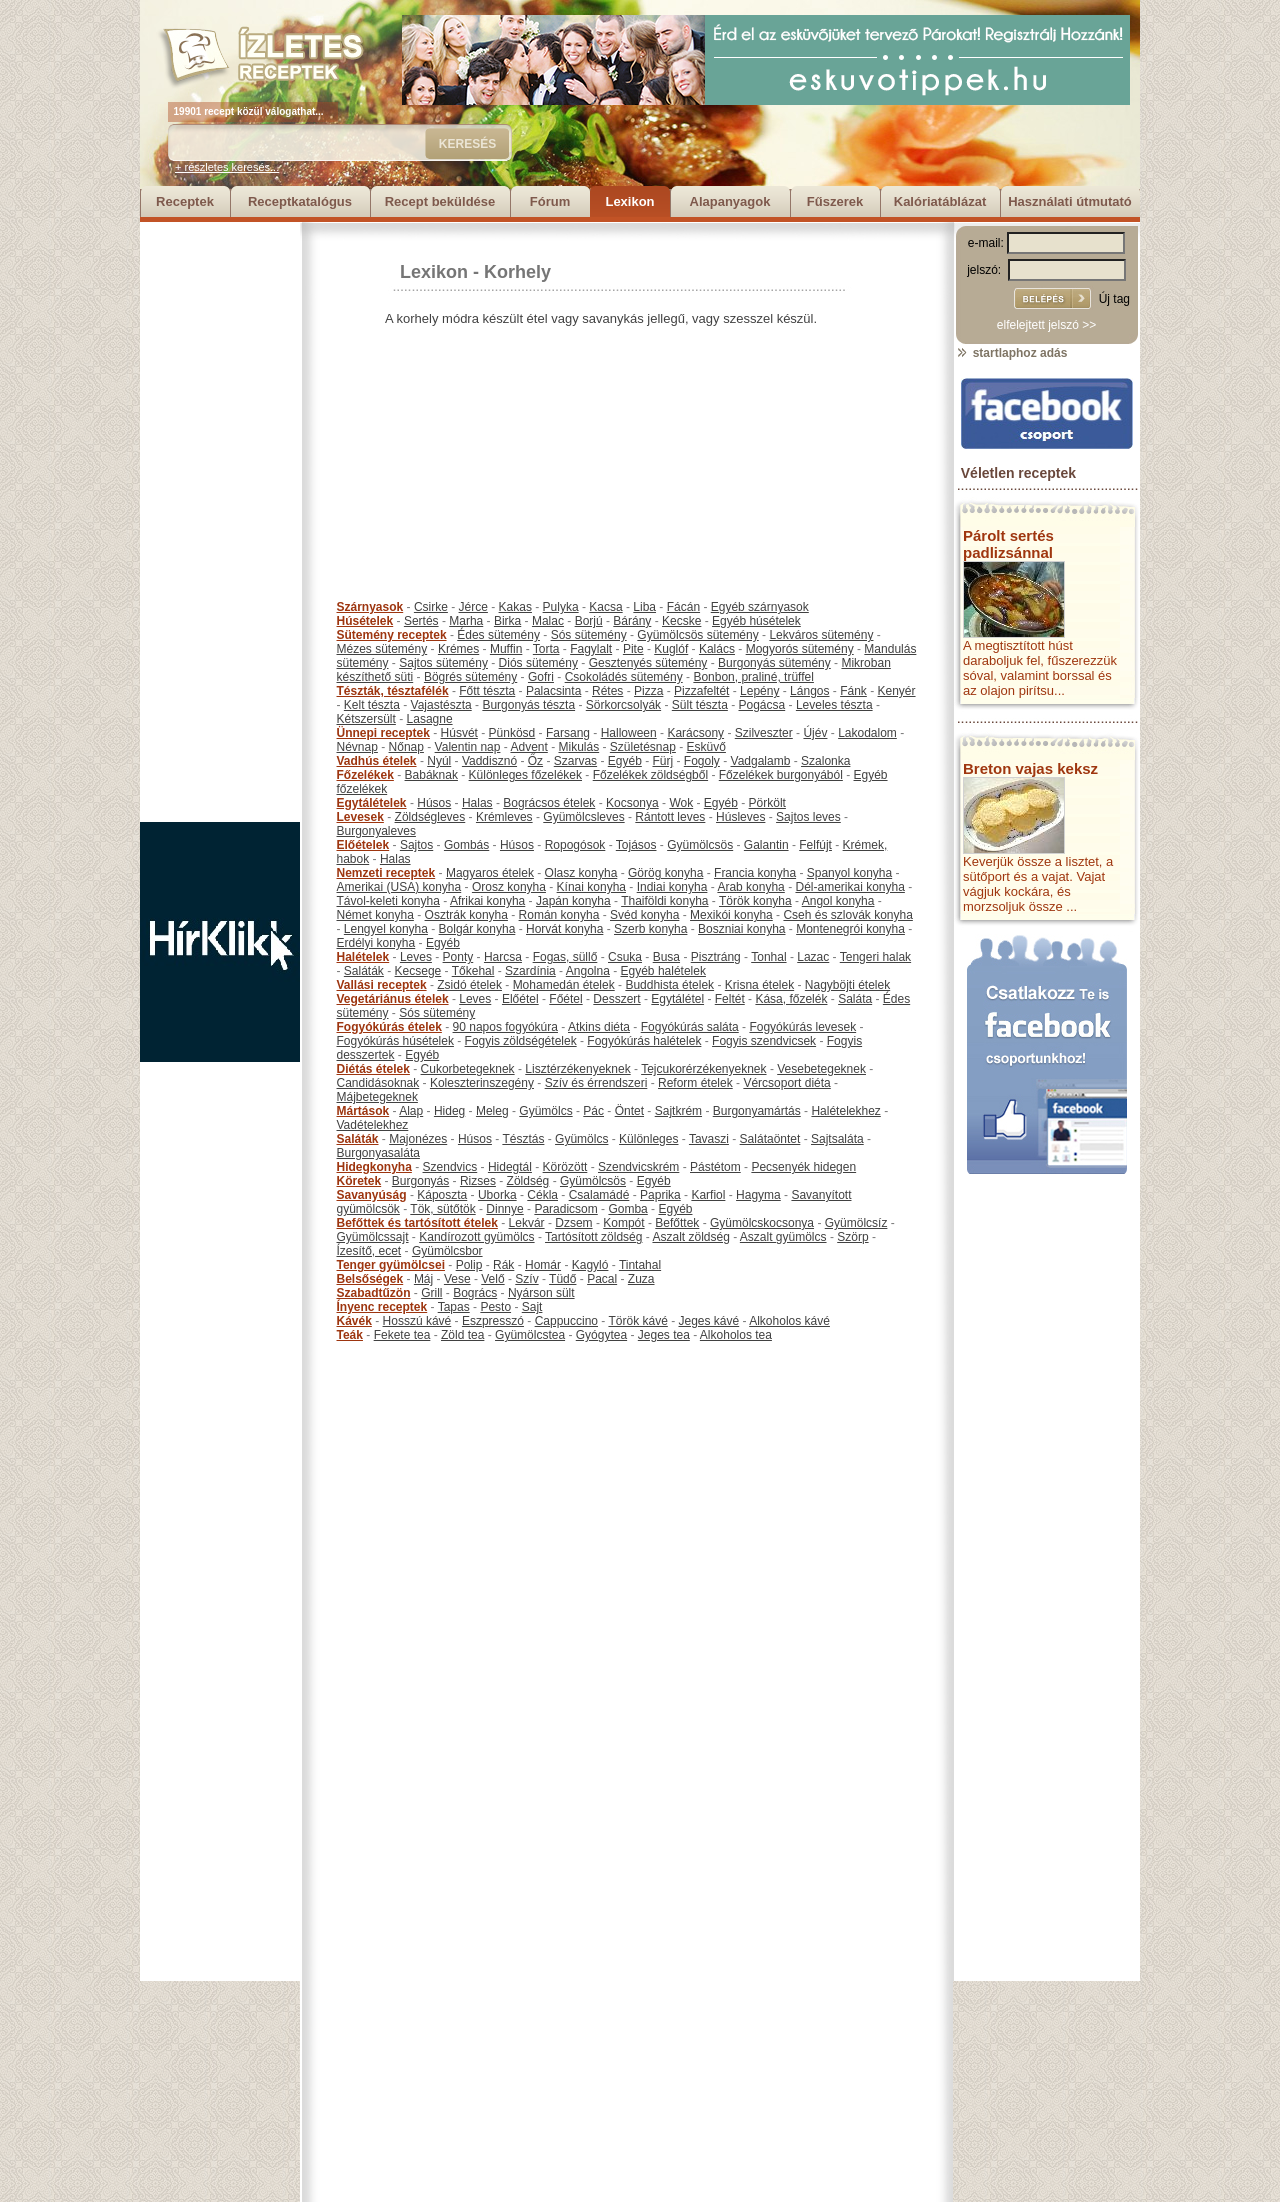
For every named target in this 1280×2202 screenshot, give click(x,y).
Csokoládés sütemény (624, 677)
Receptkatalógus (300, 201)
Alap (411, 1111)
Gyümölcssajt (373, 1237)
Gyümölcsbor (447, 1251)
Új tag (1114, 299)
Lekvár (527, 1223)
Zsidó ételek (469, 985)
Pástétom (715, 1167)
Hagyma (758, 1195)
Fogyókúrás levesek (802, 1027)
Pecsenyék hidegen (803, 1167)
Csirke (431, 607)
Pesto (495, 1307)
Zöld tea (462, 1335)
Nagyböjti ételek (847, 985)
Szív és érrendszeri (596, 1083)
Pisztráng (716, 957)
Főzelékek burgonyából (781, 775)
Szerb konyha (650, 929)
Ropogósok (575, 845)
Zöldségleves (430, 817)
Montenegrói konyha (850, 929)
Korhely (517, 272)
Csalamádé (599, 1195)
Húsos (434, 803)
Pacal (602, 1279)
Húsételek (365, 621)
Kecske (681, 621)
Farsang (568, 733)
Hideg (449, 1111)
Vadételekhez (373, 1125)
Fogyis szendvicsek (764, 1041)
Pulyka (561, 607)
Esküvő (706, 747)
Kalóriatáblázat (940, 201)
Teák (350, 1335)
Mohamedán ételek (564, 985)
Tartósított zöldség (593, 1237)
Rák (503, 1265)
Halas (477, 803)
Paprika (660, 1195)
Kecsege (418, 971)
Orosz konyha (509, 887)
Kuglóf (671, 649)
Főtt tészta (487, 691)
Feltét (730, 999)
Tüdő (562, 1279)
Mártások (363, 1111)
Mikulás (578, 747)
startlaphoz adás (1011, 353)
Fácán (683, 607)
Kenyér (897, 691)
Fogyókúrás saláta (690, 1027)
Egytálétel (677, 999)
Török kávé (637, 1321)
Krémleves (504, 817)
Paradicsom (565, 1209)
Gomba (627, 1209)
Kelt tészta (372, 705)
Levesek (360, 817)
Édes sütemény (498, 635)
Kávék (354, 1321)
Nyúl (439, 761)
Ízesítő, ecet (369, 1251)
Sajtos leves (808, 817)
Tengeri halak (875, 957)
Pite (633, 649)
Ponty (458, 957)
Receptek (185, 201)
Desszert (616, 999)
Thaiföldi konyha (664, 901)
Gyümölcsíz (856, 1223)
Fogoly (702, 761)
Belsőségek (370, 1279)
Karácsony (695, 733)
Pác (593, 1111)
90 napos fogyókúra (505, 1027)
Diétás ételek (373, 1069)
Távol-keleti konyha (388, 901)
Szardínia (530, 971)
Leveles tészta (834, 705)
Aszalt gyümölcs (783, 1237)
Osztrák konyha (466, 915)
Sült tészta (700, 705)
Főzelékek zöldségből (650, 775)
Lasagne (430, 719)
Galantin (766, 845)
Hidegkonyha (374, 1167)
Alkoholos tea (736, 1335)
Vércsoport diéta (786, 1083)
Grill (431, 1293)
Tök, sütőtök (442, 1209)
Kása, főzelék (791, 999)
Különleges (648, 1139)
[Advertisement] (220, 522)
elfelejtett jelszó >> (1046, 325)
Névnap (357, 747)
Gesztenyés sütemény (648, 663)
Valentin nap (468, 747)
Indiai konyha (672, 887)
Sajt (532, 1307)
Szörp (852, 1237)
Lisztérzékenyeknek (577, 1069)
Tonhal (768, 957)
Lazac (813, 957)
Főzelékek (365, 775)
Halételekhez (845, 1111)
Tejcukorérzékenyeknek (703, 1069)
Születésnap (643, 747)
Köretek (359, 1181)
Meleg (492, 1111)
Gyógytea (601, 1335)
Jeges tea (664, 1335)
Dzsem (573, 1223)
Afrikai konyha (487, 901)
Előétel (520, 999)
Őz (535, 761)
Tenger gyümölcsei (391, 1265)
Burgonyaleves (376, 831)
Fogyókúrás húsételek (395, 1041)
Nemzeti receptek (386, 873)
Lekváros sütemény (821, 635)
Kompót (623, 1223)
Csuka (625, 957)
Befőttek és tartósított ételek (417, 1223)
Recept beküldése (440, 201)
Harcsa (503, 957)
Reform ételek (695, 1083)
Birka (507, 621)
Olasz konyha (581, 873)
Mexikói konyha (731, 915)
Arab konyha (750, 887)
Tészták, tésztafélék (393, 691)
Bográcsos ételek (549, 803)
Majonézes (418, 1139)
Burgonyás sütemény (774, 663)
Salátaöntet (770, 1139)
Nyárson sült (541, 1293)
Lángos (809, 691)
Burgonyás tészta (528, 705)
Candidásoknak (378, 1083)
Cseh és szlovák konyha (847, 915)
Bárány (632, 621)
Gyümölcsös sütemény (697, 635)
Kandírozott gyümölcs (476, 1237)
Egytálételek (372, 803)
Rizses (478, 1181)
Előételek (363, 845)
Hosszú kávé (417, 1321)
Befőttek (677, 1223)
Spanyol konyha (849, 873)
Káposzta (442, 1195)
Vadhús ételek (377, 761)
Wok (681, 803)
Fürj (662, 761)
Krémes (458, 649)
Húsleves (740, 817)
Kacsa (605, 607)
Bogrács (475, 1293)
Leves (416, 957)
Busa (666, 957)
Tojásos (636, 845)
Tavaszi (709, 1139)
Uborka (497, 1195)
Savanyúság (372, 1195)
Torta (546, 649)
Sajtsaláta (837, 1139)
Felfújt (815, 845)
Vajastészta (441, 705)
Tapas (454, 1307)
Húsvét (459, 733)
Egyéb (625, 761)
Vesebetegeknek (821, 1069)
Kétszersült (366, 719)
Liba (644, 607)
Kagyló (590, 1265)
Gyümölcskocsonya (762, 1223)
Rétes (607, 691)
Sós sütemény (589, 635)
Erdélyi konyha (376, 943)
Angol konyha (838, 901)
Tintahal (640, 1265)
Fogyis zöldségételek (521, 1041)
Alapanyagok (730, 201)
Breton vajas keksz (1030, 768)
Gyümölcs (545, 1111)
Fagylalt (591, 649)
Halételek (363, 957)
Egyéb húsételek (756, 621)
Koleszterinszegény (482, 1083)
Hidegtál (510, 1167)
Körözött (565, 1167)
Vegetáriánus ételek (393, 999)
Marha (466, 621)
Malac (548, 621)
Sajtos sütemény (443, 663)
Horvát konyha (564, 929)
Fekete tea (402, 1335)
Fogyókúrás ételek (389, 1027)
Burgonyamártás (757, 1111)
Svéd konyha (644, 915)
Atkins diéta (599, 1027)
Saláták (364, 971)
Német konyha (375, 915)
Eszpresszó (493, 1321)
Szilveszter (764, 733)
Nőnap (406, 747)
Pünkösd (512, 733)
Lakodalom (867, 733)
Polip (469, 1265)
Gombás (466, 845)
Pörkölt (767, 803)
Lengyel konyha (386, 929)
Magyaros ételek (490, 873)
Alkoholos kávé (789, 1321)
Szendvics (450, 1167)
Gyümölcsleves (583, 817)
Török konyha (755, 901)
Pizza (648, 691)
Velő (492, 1279)
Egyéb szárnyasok (760, 607)
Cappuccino (566, 1321)
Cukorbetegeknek (468, 1069)
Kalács (717, 649)
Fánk (853, 691)
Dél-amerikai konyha (849, 887)
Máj (423, 1279)
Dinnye (504, 1209)
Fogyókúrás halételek (644, 1041)
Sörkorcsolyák (623, 705)
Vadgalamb (761, 761)
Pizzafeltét (701, 691)
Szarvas (575, 761)
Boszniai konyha (741, 929)
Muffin (506, 649)
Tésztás (523, 1139)
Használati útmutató (1070, 201)
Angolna (588, 971)
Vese (457, 1279)
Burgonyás (420, 1181)
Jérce (473, 607)
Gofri (541, 677)
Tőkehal (473, 971)
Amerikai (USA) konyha (399, 887)
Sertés (421, 621)
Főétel (565, 999)
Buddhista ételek (669, 985)
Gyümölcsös (700, 845)
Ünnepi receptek (383, 733)
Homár (543, 1265)
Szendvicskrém (638, 1167)
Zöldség (528, 1181)
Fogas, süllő (565, 957)
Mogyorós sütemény (800, 649)
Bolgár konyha (477, 929)
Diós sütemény (538, 663)
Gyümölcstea (530, 1335)
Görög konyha (665, 873)
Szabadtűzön (374, 1293)
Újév (815, 733)
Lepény (759, 691)
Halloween (629, 733)
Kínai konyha (591, 887)
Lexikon (629, 201)
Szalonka (825, 761)
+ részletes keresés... (227, 167)
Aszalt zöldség (690, 1237)
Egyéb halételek (663, 971)
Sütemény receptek (392, 635)
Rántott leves (670, 817)
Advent (528, 747)
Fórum (550, 201)
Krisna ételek (759, 985)
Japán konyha (573, 901)
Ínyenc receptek (382, 1307)
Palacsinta (553, 691)
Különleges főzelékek (525, 775)
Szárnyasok (370, 607)
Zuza (641, 1279)
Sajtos (416, 845)
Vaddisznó (489, 761)
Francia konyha (755, 873)
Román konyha (559, 915)
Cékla (542, 1195)
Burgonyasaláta (378, 1153)
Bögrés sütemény (470, 677)
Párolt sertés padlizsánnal (1008, 544)
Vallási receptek (382, 985)
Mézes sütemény (382, 649)
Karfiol (708, 1195)
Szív (526, 1279)
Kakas (515, 607)
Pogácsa (762, 705)
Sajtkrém (678, 1111)
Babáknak (431, 775)
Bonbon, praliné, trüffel (753, 677)
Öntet (629, 1111)
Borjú (589, 621)
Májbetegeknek (377, 1097)
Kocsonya (632, 803)
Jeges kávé (708, 1321)
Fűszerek (835, 201)
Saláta (855, 999)
